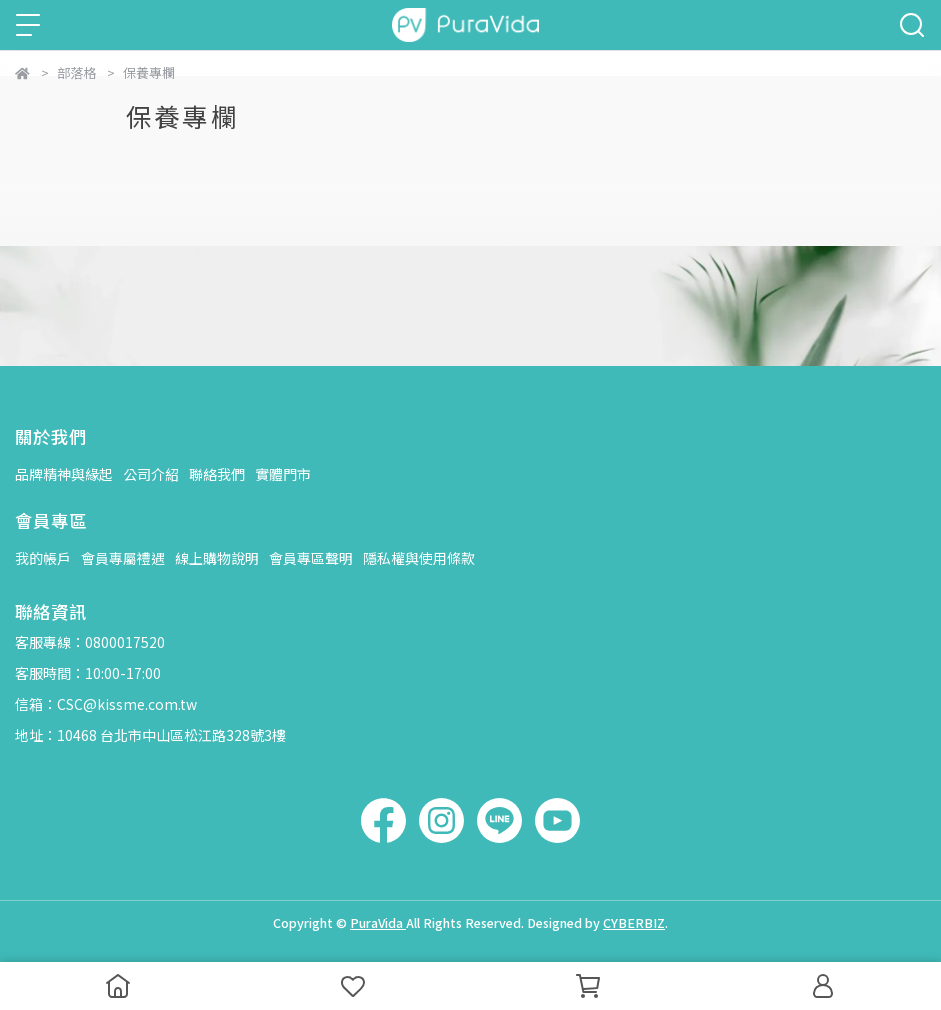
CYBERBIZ (634, 922)
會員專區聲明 (311, 558)
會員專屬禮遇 (123, 558)
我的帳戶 (43, 558)
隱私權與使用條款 (419, 558)
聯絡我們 (217, 474)
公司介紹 (151, 474)
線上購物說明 (217, 558)
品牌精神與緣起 (64, 474)
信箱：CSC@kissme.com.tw (106, 704)
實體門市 (283, 474)
